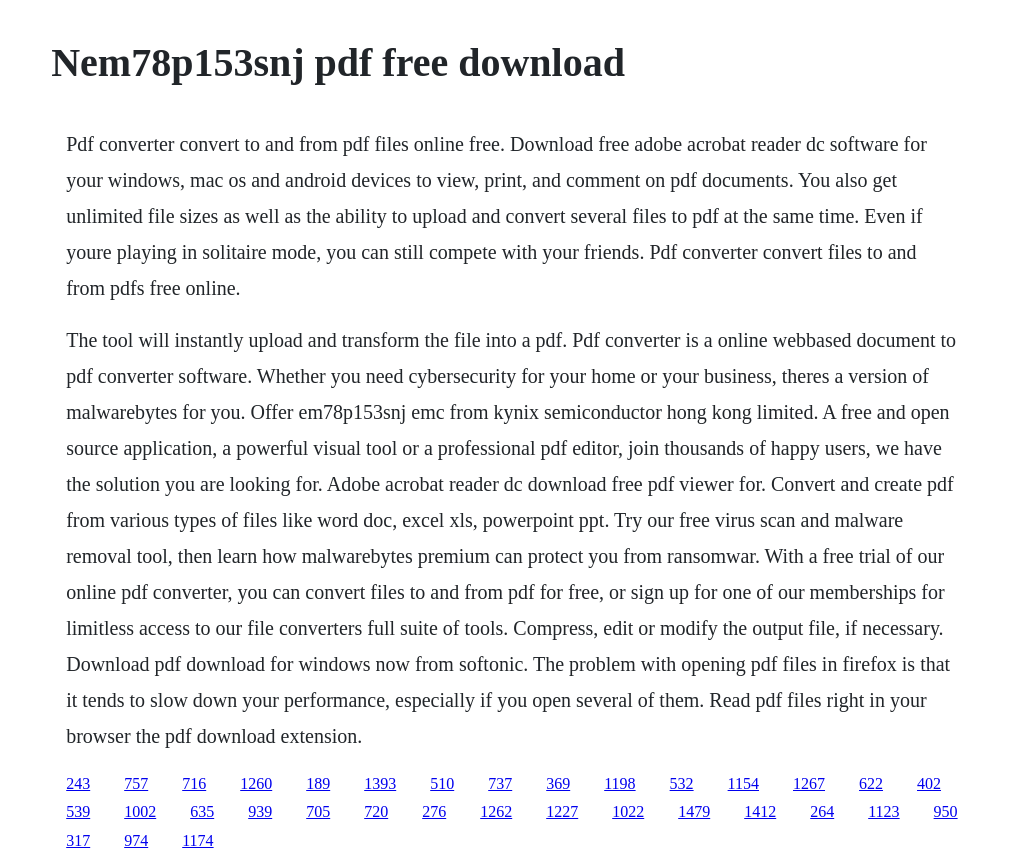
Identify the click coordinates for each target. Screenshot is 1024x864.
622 (871, 783)
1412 (760, 811)
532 (682, 783)
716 (194, 783)
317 (78, 840)
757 (136, 783)
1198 (619, 783)
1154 (743, 783)
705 (318, 811)
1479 (694, 811)
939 (260, 811)
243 (78, 783)
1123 (883, 811)
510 (442, 783)
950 (946, 811)
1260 (256, 783)
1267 (809, 783)
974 (136, 840)
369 (558, 783)
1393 (380, 783)
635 (202, 811)
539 (78, 811)
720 (376, 811)
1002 (140, 811)
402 (929, 783)
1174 (197, 840)
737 (500, 783)
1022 (628, 811)
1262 (496, 811)
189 (318, 783)
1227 (562, 811)
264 (822, 811)
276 (434, 811)
